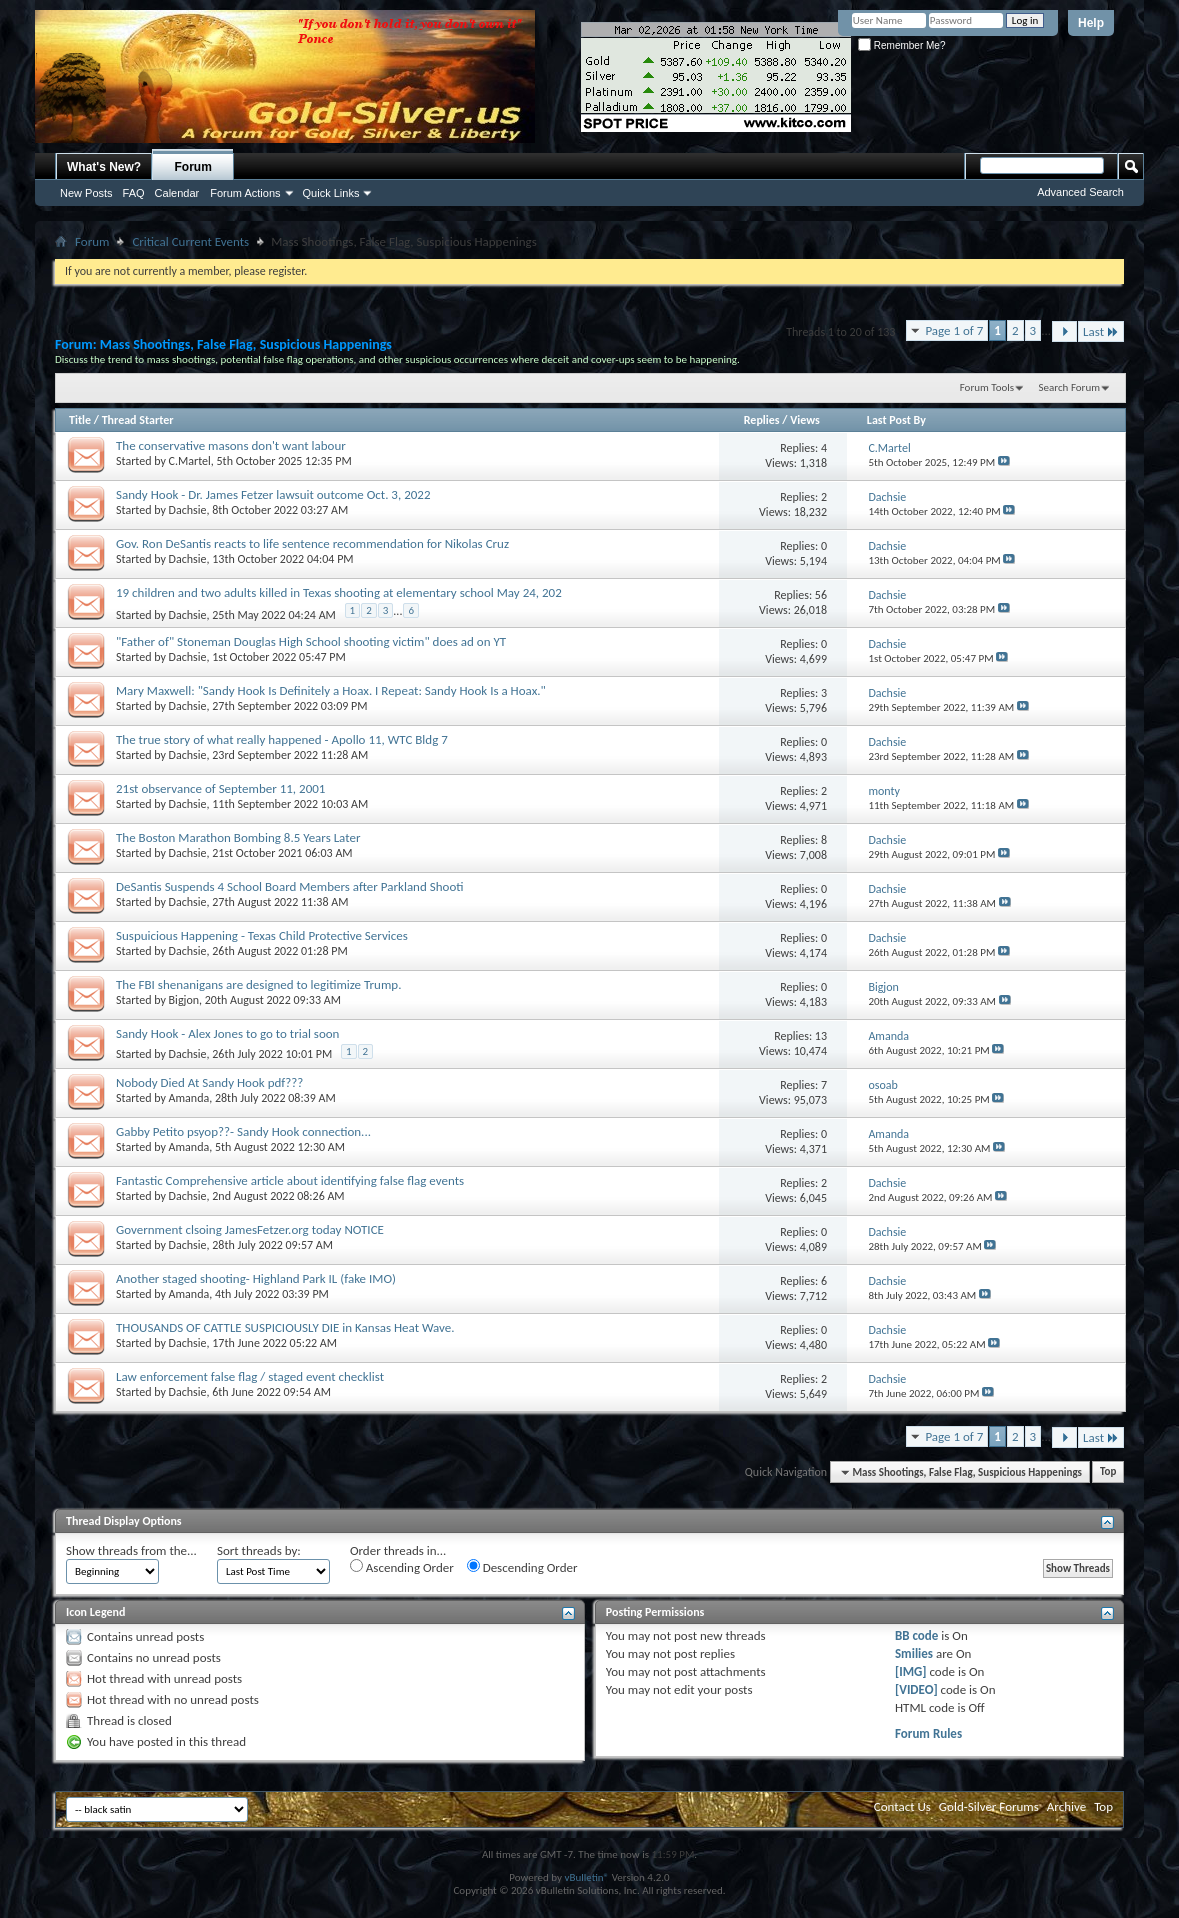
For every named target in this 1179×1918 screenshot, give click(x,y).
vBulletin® (586, 1877)
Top (1108, 1472)
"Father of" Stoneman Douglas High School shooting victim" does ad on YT (311, 641)
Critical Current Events (190, 241)
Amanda (189, 1098)
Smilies (914, 1653)
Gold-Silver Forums (989, 1806)
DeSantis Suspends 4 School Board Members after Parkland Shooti (289, 886)
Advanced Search (1080, 192)
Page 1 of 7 (954, 330)
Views (805, 420)
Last (1101, 331)
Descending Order (522, 1567)
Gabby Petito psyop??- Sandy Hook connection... (243, 1131)
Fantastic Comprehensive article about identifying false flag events (290, 1180)
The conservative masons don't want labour (231, 445)
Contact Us (902, 1806)
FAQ (134, 193)
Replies (762, 420)
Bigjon (184, 1000)
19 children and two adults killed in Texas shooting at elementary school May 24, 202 (339, 592)
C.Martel (190, 461)
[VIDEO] (916, 1689)
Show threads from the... (131, 1550)
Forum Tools (987, 387)
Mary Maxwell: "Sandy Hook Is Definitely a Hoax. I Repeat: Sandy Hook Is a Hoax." (331, 690)
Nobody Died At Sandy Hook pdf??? (209, 1082)
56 (821, 595)
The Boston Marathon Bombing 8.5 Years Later (238, 837)
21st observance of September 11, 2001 (220, 788)
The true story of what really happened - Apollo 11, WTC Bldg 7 (282, 739)
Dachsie (188, 510)
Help (1091, 23)
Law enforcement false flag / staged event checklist (250, 1376)
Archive (1066, 1806)
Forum (193, 167)
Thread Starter (138, 420)
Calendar (177, 193)
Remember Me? (901, 45)
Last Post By (896, 420)
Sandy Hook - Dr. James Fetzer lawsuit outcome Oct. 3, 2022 (273, 494)
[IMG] (911, 1671)
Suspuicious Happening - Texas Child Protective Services (262, 935)
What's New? (104, 167)
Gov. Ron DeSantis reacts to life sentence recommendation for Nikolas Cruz (312, 543)
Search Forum (1070, 387)
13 (821, 1036)
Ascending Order (402, 1567)
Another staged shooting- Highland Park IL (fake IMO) (256, 1278)
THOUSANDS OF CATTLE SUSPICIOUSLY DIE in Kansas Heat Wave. (285, 1327)
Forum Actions (245, 193)
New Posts (86, 193)
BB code (916, 1635)
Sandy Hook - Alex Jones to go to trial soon (227, 1033)
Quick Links (331, 193)
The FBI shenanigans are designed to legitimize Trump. (258, 984)
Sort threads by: (259, 1550)
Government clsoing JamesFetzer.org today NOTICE (250, 1229)
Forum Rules (928, 1733)
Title (80, 420)
